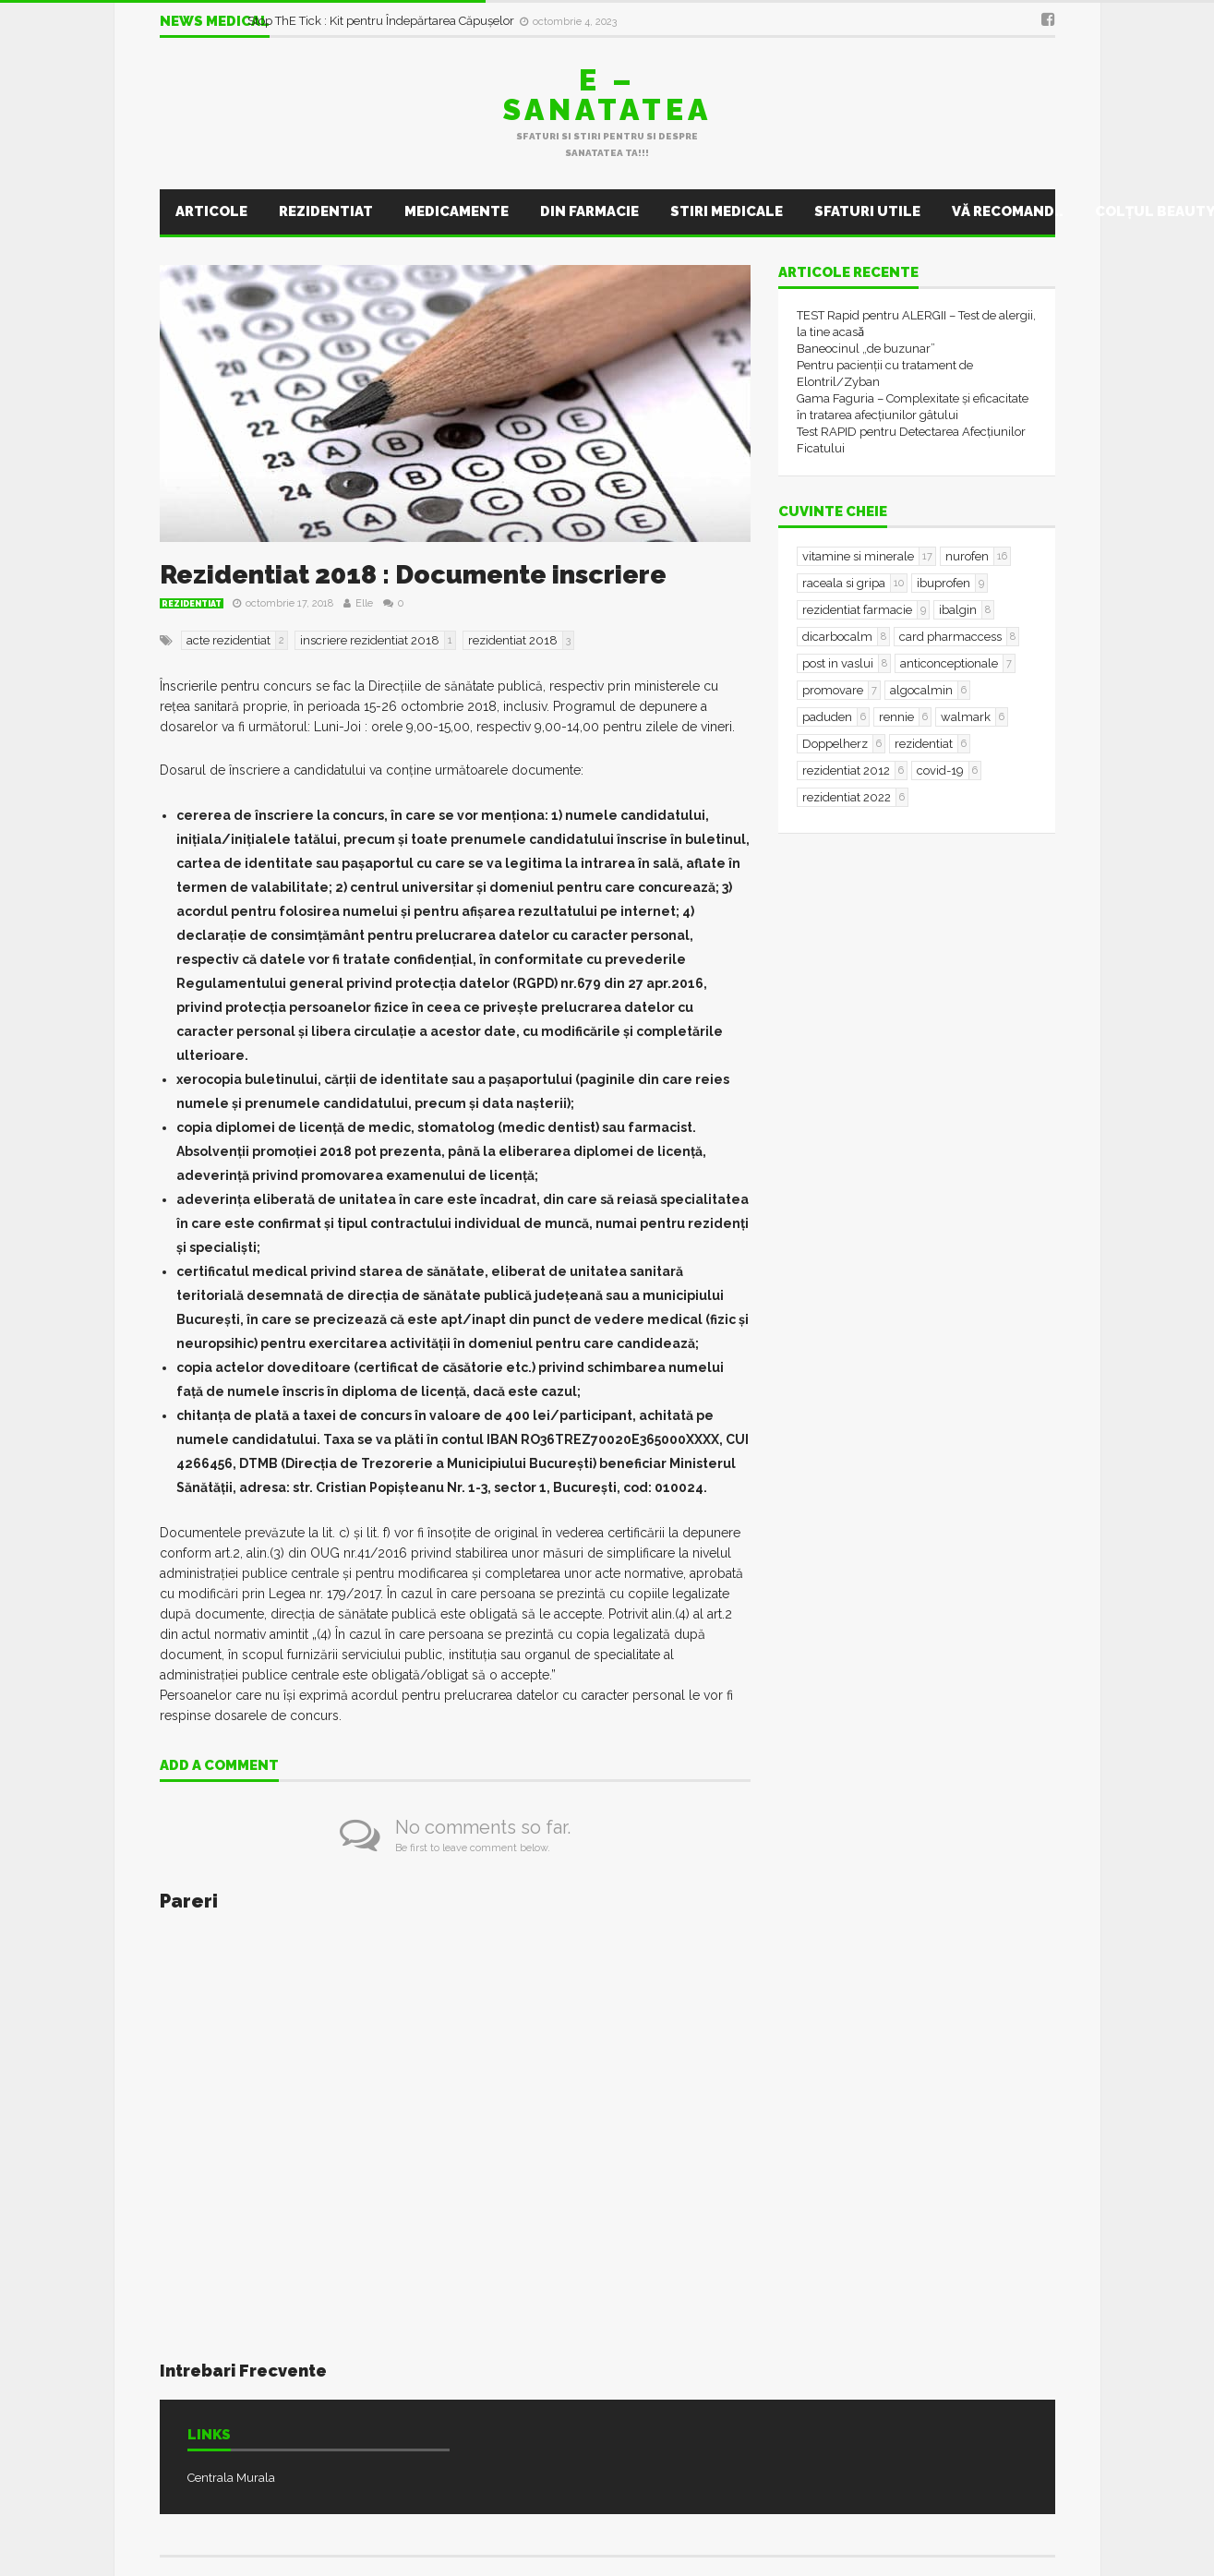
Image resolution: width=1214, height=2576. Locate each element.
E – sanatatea (607, 94)
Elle (364, 603)
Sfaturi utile (867, 211)
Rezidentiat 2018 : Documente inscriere (413, 575)
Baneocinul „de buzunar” (866, 348)
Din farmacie (589, 211)
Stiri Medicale (726, 211)
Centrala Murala (231, 2478)
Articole (211, 211)
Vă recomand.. (1008, 211)
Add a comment (219, 1766)
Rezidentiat (326, 211)
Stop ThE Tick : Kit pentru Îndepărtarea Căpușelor (382, 21)
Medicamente (456, 211)
